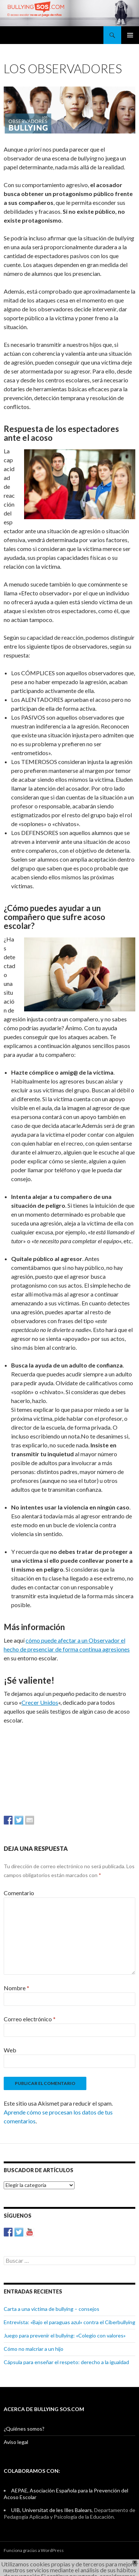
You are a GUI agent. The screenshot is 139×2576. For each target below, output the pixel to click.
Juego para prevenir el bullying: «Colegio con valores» (65, 2335)
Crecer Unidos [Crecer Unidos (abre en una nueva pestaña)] (39, 1702)
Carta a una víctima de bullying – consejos (51, 2309)
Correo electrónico (30, 2018)
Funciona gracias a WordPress (34, 2550)
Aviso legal (16, 2442)
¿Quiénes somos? (24, 2428)
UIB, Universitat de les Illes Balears (51, 2510)
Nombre (16, 1987)
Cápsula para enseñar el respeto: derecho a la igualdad (66, 2362)
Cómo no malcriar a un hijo (33, 2349)
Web (10, 2049)
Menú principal (130, 35)
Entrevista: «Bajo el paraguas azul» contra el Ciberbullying (69, 2322)
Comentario (19, 1892)
